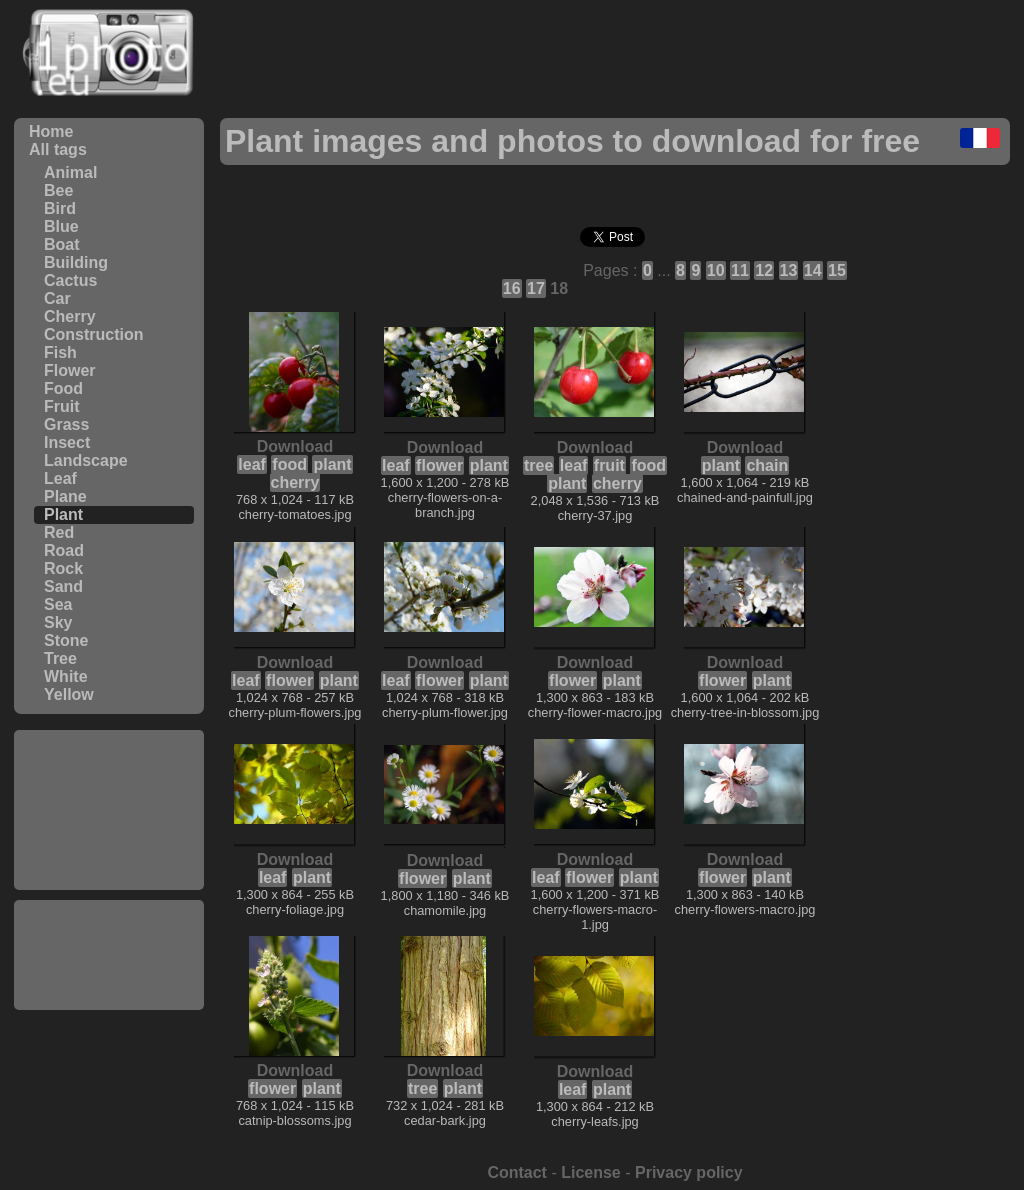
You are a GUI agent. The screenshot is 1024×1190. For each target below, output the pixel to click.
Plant (63, 514)
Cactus (70, 280)
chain (767, 465)
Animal (70, 172)
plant (332, 464)
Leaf (60, 478)
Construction (94, 334)
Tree (60, 658)
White (66, 676)
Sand (63, 586)
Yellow (69, 694)
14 (813, 270)
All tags (58, 149)
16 (512, 288)
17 (536, 288)
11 (740, 270)
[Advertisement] (109, 810)
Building (76, 262)
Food (63, 388)
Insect (67, 442)
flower (439, 465)
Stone (66, 640)
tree (538, 465)
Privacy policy (689, 1172)
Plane (65, 496)
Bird (60, 208)
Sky (58, 622)
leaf (252, 464)
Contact (517, 1172)
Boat (62, 244)
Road (64, 550)
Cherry (70, 316)
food (289, 464)
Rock (63, 568)
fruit (609, 465)
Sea (58, 604)
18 (559, 288)
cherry (295, 482)
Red (59, 532)
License (591, 1172)
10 (716, 270)
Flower (70, 370)
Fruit (62, 406)
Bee (58, 190)
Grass (66, 424)
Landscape (86, 460)
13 (789, 270)
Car (57, 298)
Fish (60, 352)
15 (837, 270)
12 (764, 270)
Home (51, 131)
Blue (61, 226)
